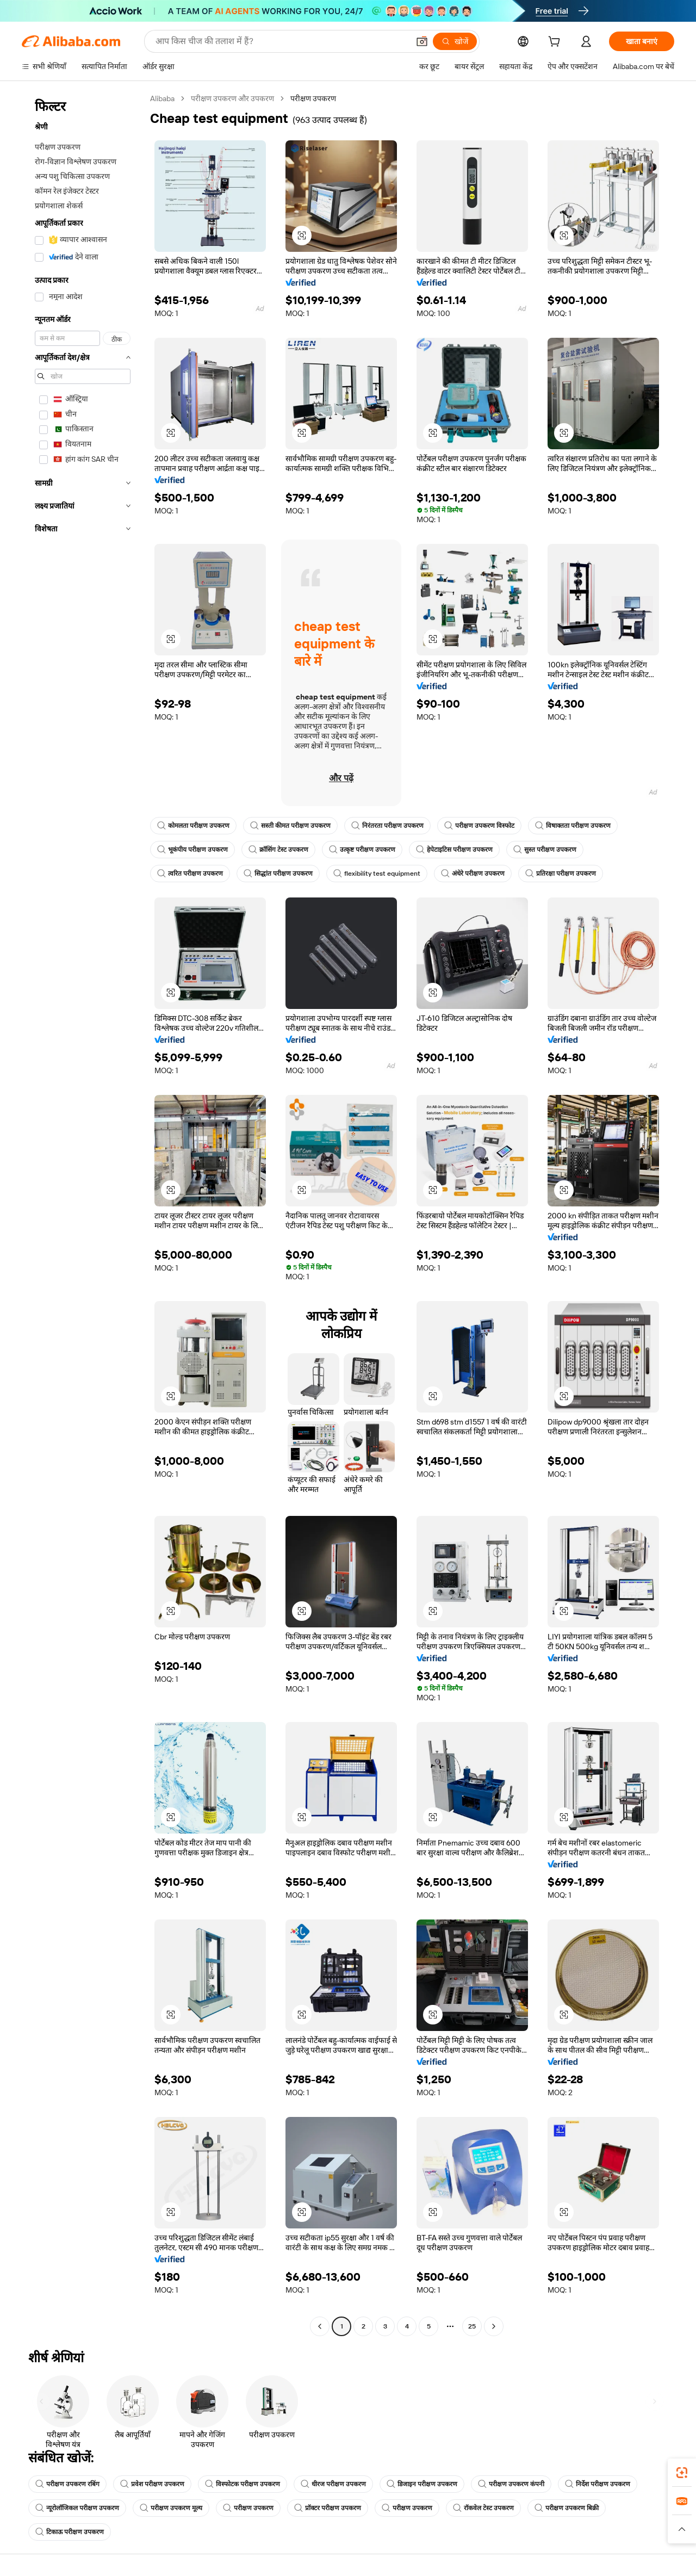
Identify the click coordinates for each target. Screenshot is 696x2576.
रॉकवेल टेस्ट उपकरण (483, 2508)
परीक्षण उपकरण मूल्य (171, 2508)
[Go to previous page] (320, 2326)
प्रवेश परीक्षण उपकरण (152, 2484)
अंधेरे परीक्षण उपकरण (473, 873)
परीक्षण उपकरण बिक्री (567, 2508)
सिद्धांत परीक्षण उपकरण (278, 873)
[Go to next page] (494, 2326)
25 (472, 2326)
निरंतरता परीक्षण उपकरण (387, 825)
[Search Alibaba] (281, 41)
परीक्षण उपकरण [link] (313, 98)
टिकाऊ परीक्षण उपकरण (69, 2532)
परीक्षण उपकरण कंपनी (511, 2484)
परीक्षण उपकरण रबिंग (67, 2484)
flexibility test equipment (376, 873)
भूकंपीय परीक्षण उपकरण (192, 849)
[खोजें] (455, 41)
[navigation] (82, 1213)
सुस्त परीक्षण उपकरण (544, 849)
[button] (421, 41)
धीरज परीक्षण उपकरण (333, 2484)
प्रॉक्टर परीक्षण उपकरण (327, 2508)
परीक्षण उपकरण (248, 2508)
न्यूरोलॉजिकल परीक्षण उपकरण (77, 2508)
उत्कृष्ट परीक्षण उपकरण (362, 849)
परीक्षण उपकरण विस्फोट (479, 825)
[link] (682, 2473)
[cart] (556, 43)
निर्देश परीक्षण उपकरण (597, 2484)
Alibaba (162, 98)
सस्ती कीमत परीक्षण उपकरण (290, 825)
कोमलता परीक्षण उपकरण (193, 825)
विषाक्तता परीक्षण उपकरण (573, 825)
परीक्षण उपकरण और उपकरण (232, 98)
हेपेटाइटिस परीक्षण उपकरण (454, 849)
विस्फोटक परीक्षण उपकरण (242, 2484)
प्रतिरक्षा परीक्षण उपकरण (560, 873)
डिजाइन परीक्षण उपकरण (422, 2484)
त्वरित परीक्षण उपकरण (190, 873)
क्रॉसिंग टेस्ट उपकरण (278, 849)
